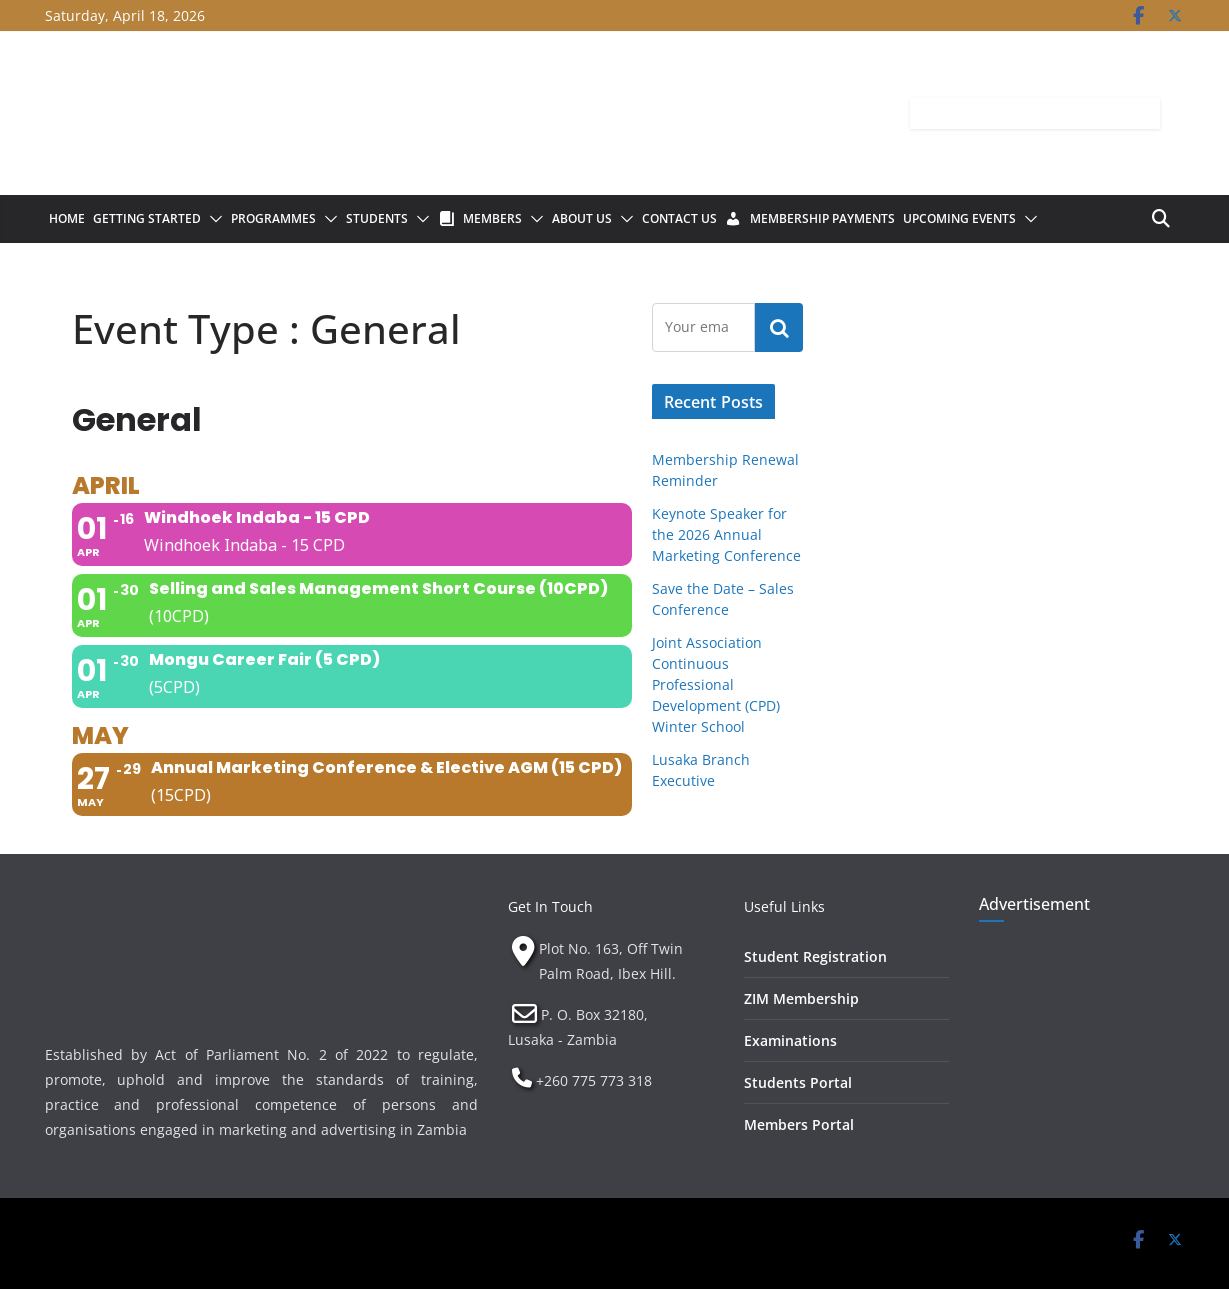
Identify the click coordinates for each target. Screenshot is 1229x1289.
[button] (212, 219)
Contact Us (679, 218)
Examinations (790, 1040)
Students (377, 218)
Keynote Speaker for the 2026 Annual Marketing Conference (726, 534)
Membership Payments (822, 218)
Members (492, 218)
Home (67, 218)
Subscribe (779, 327)
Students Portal (798, 1082)
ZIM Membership (801, 998)
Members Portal (799, 1124)
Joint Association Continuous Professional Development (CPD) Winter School (716, 684)
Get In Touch (550, 906)
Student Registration (815, 956)
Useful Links (784, 906)
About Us (582, 218)
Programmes (273, 218)
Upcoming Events (959, 218)
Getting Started (147, 218)
